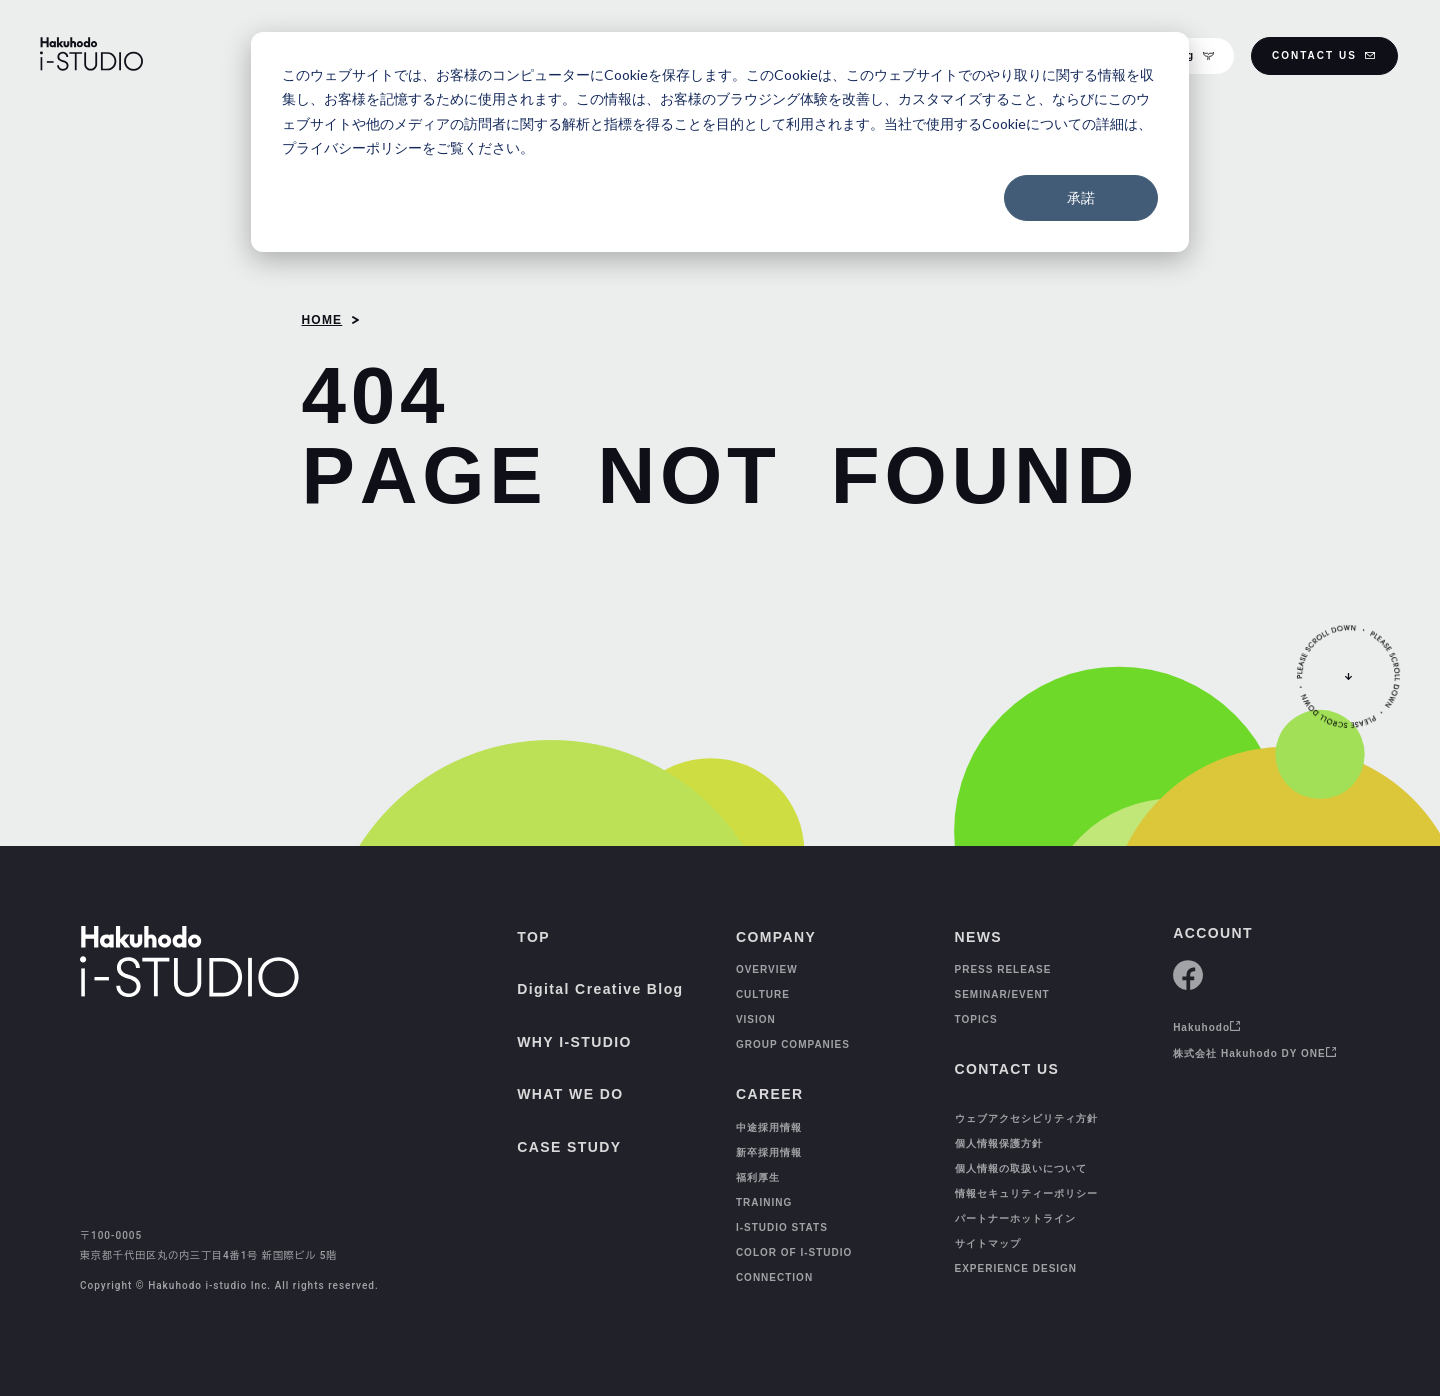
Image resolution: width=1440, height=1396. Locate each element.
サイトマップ (988, 1243)
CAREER (770, 1094)
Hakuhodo (1207, 1027)
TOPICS (976, 1019)
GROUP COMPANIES (793, 1044)
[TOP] (58, 1351)
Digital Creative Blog (600, 989)
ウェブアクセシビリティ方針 (1026, 1118)
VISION (756, 1019)
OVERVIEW (767, 969)
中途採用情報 (769, 1127)
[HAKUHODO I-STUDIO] (91, 56)
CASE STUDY (569, 1147)
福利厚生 (758, 1177)
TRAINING (764, 1202)
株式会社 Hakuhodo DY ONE (1255, 1053)
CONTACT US (1324, 55)
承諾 (1081, 197)
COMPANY (776, 937)
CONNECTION (774, 1277)
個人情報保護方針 (999, 1143)
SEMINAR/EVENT (1002, 994)
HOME (321, 320)
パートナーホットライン (1015, 1218)
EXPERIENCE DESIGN (1016, 1268)
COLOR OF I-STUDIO (794, 1252)
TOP (533, 937)
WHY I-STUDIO (574, 1042)
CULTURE (763, 994)
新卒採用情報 (769, 1152)
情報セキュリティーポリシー (1026, 1193)
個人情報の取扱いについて (1021, 1168)
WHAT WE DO (570, 1094)
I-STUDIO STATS (782, 1227)
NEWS (979, 937)
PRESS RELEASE (1003, 969)
